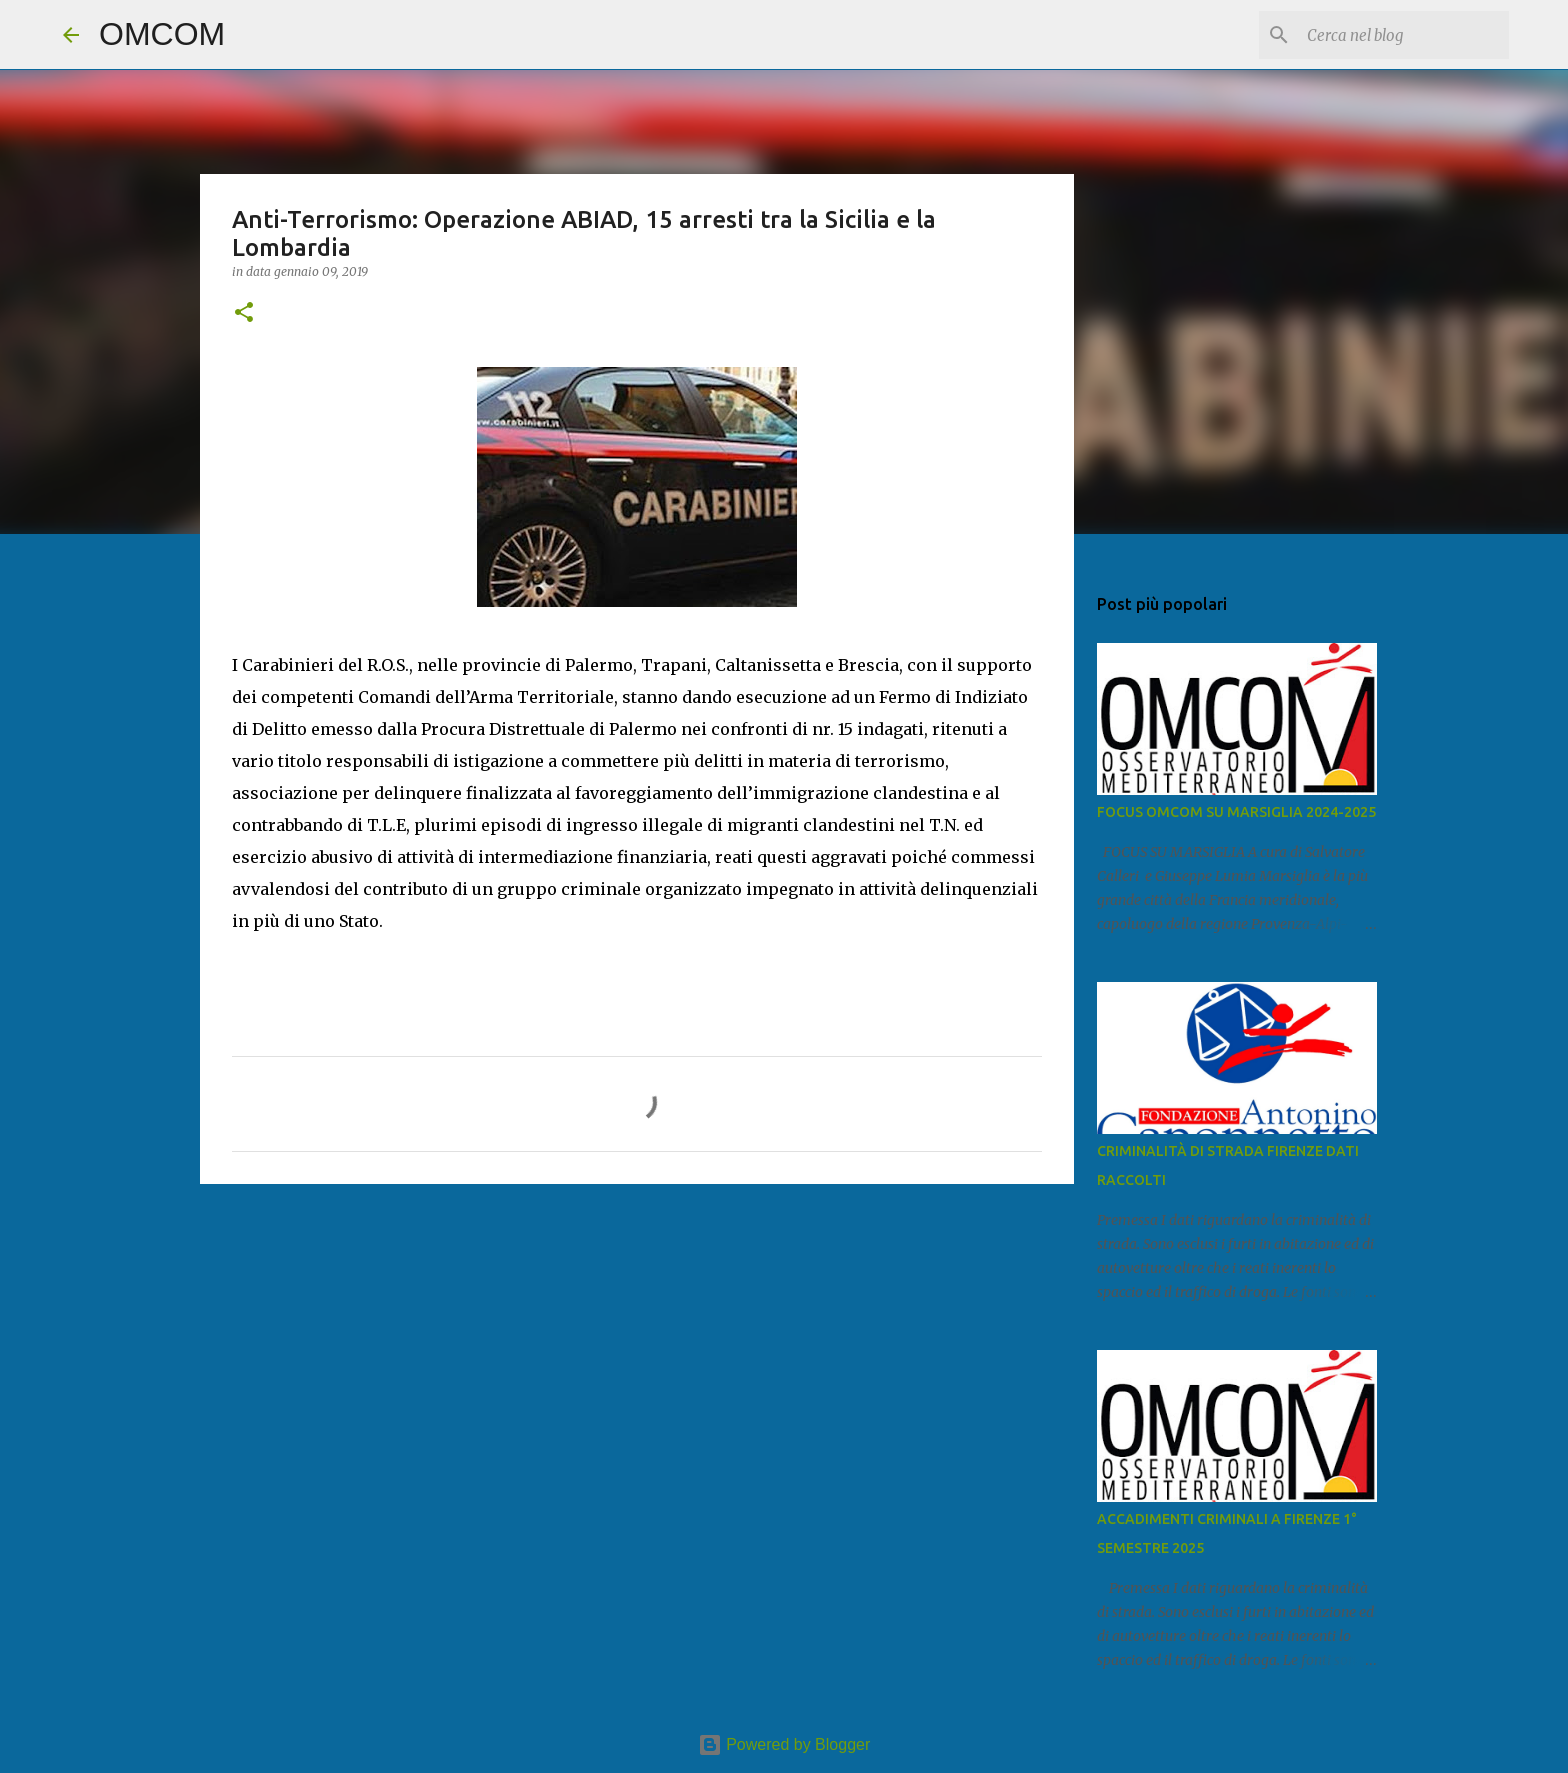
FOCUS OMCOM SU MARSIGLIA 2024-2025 (1236, 812)
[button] (244, 313)
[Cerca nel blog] (1404, 35)
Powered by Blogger (784, 1744)
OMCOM (162, 34)
